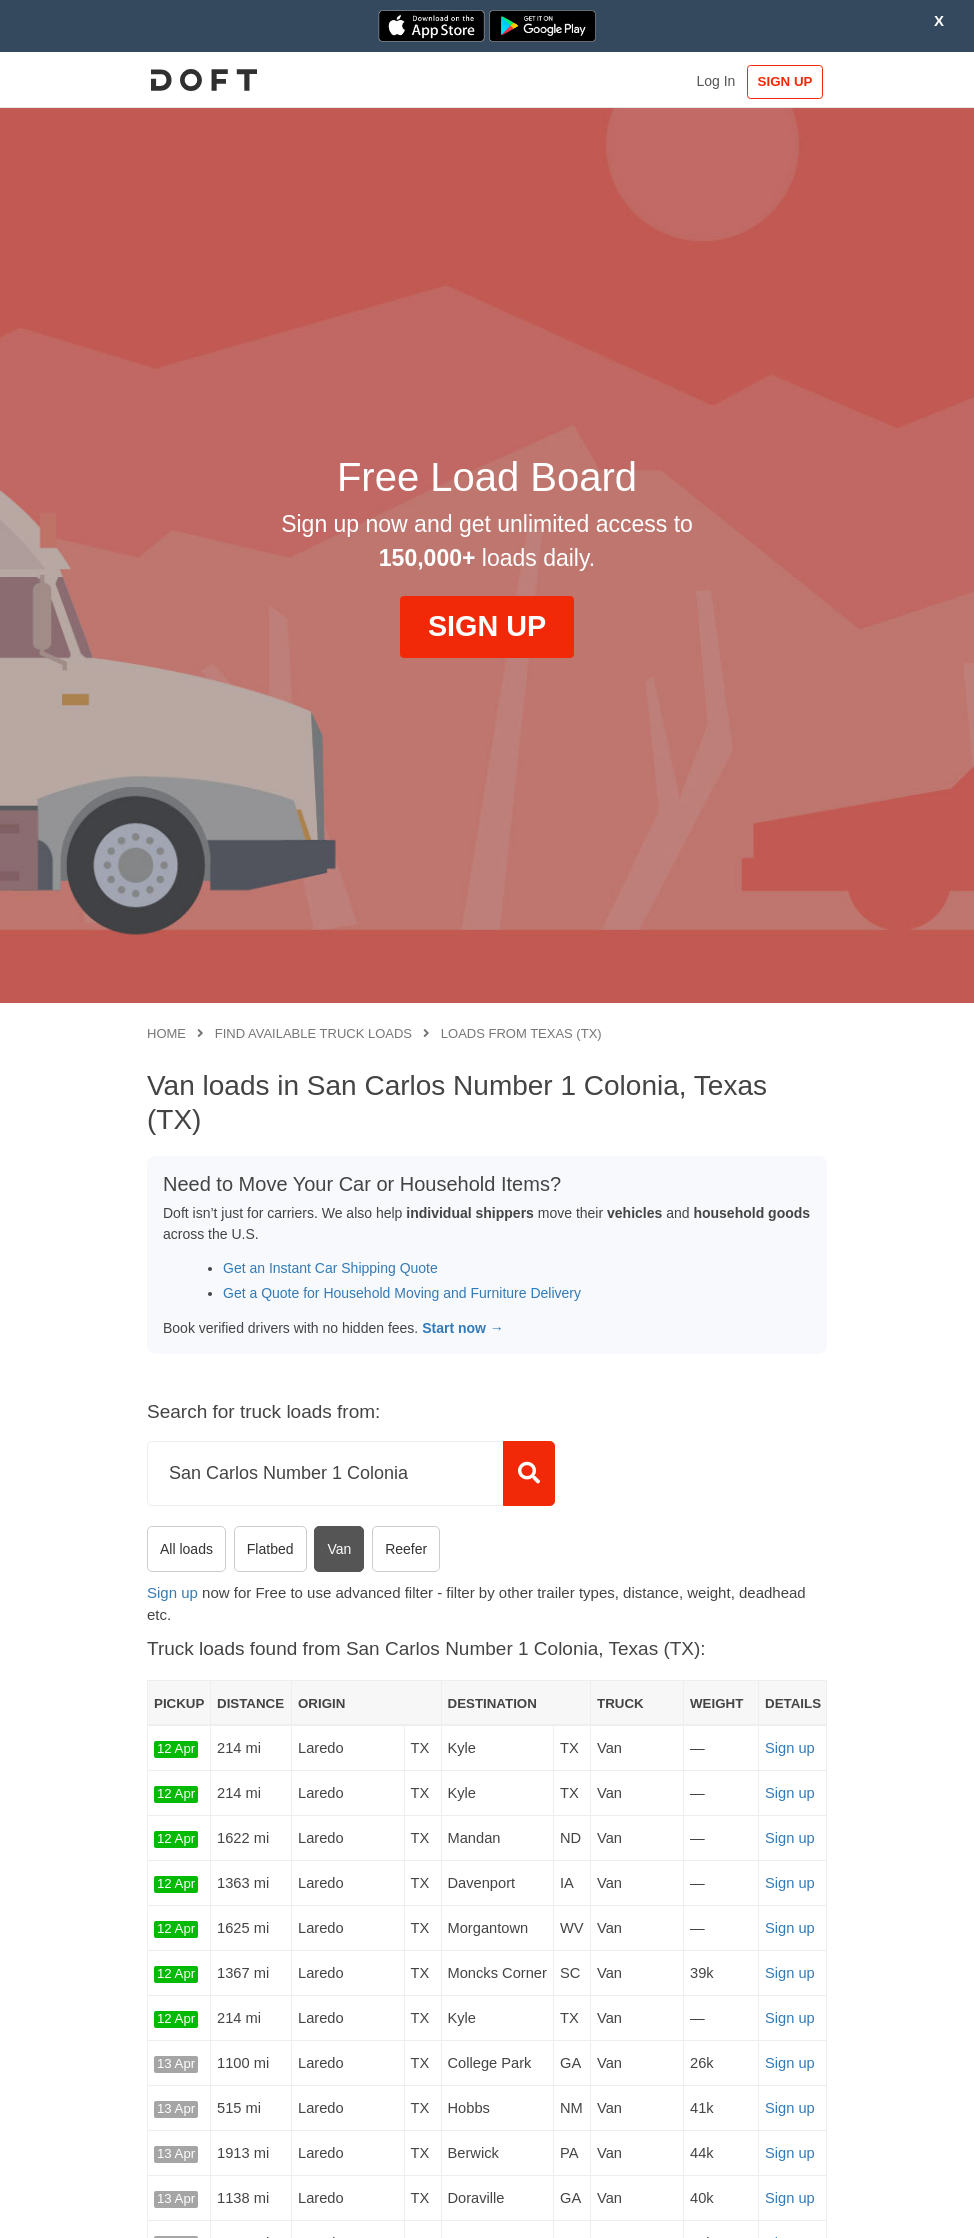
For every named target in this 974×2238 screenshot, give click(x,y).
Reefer (406, 1549)
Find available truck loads (313, 1033)
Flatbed (270, 1549)
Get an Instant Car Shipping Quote (330, 1268)
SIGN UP (785, 81)
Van (339, 1549)
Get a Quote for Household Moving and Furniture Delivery (402, 1293)
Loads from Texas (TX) (521, 1033)
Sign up (172, 1592)
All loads (186, 1549)
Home (166, 1033)
